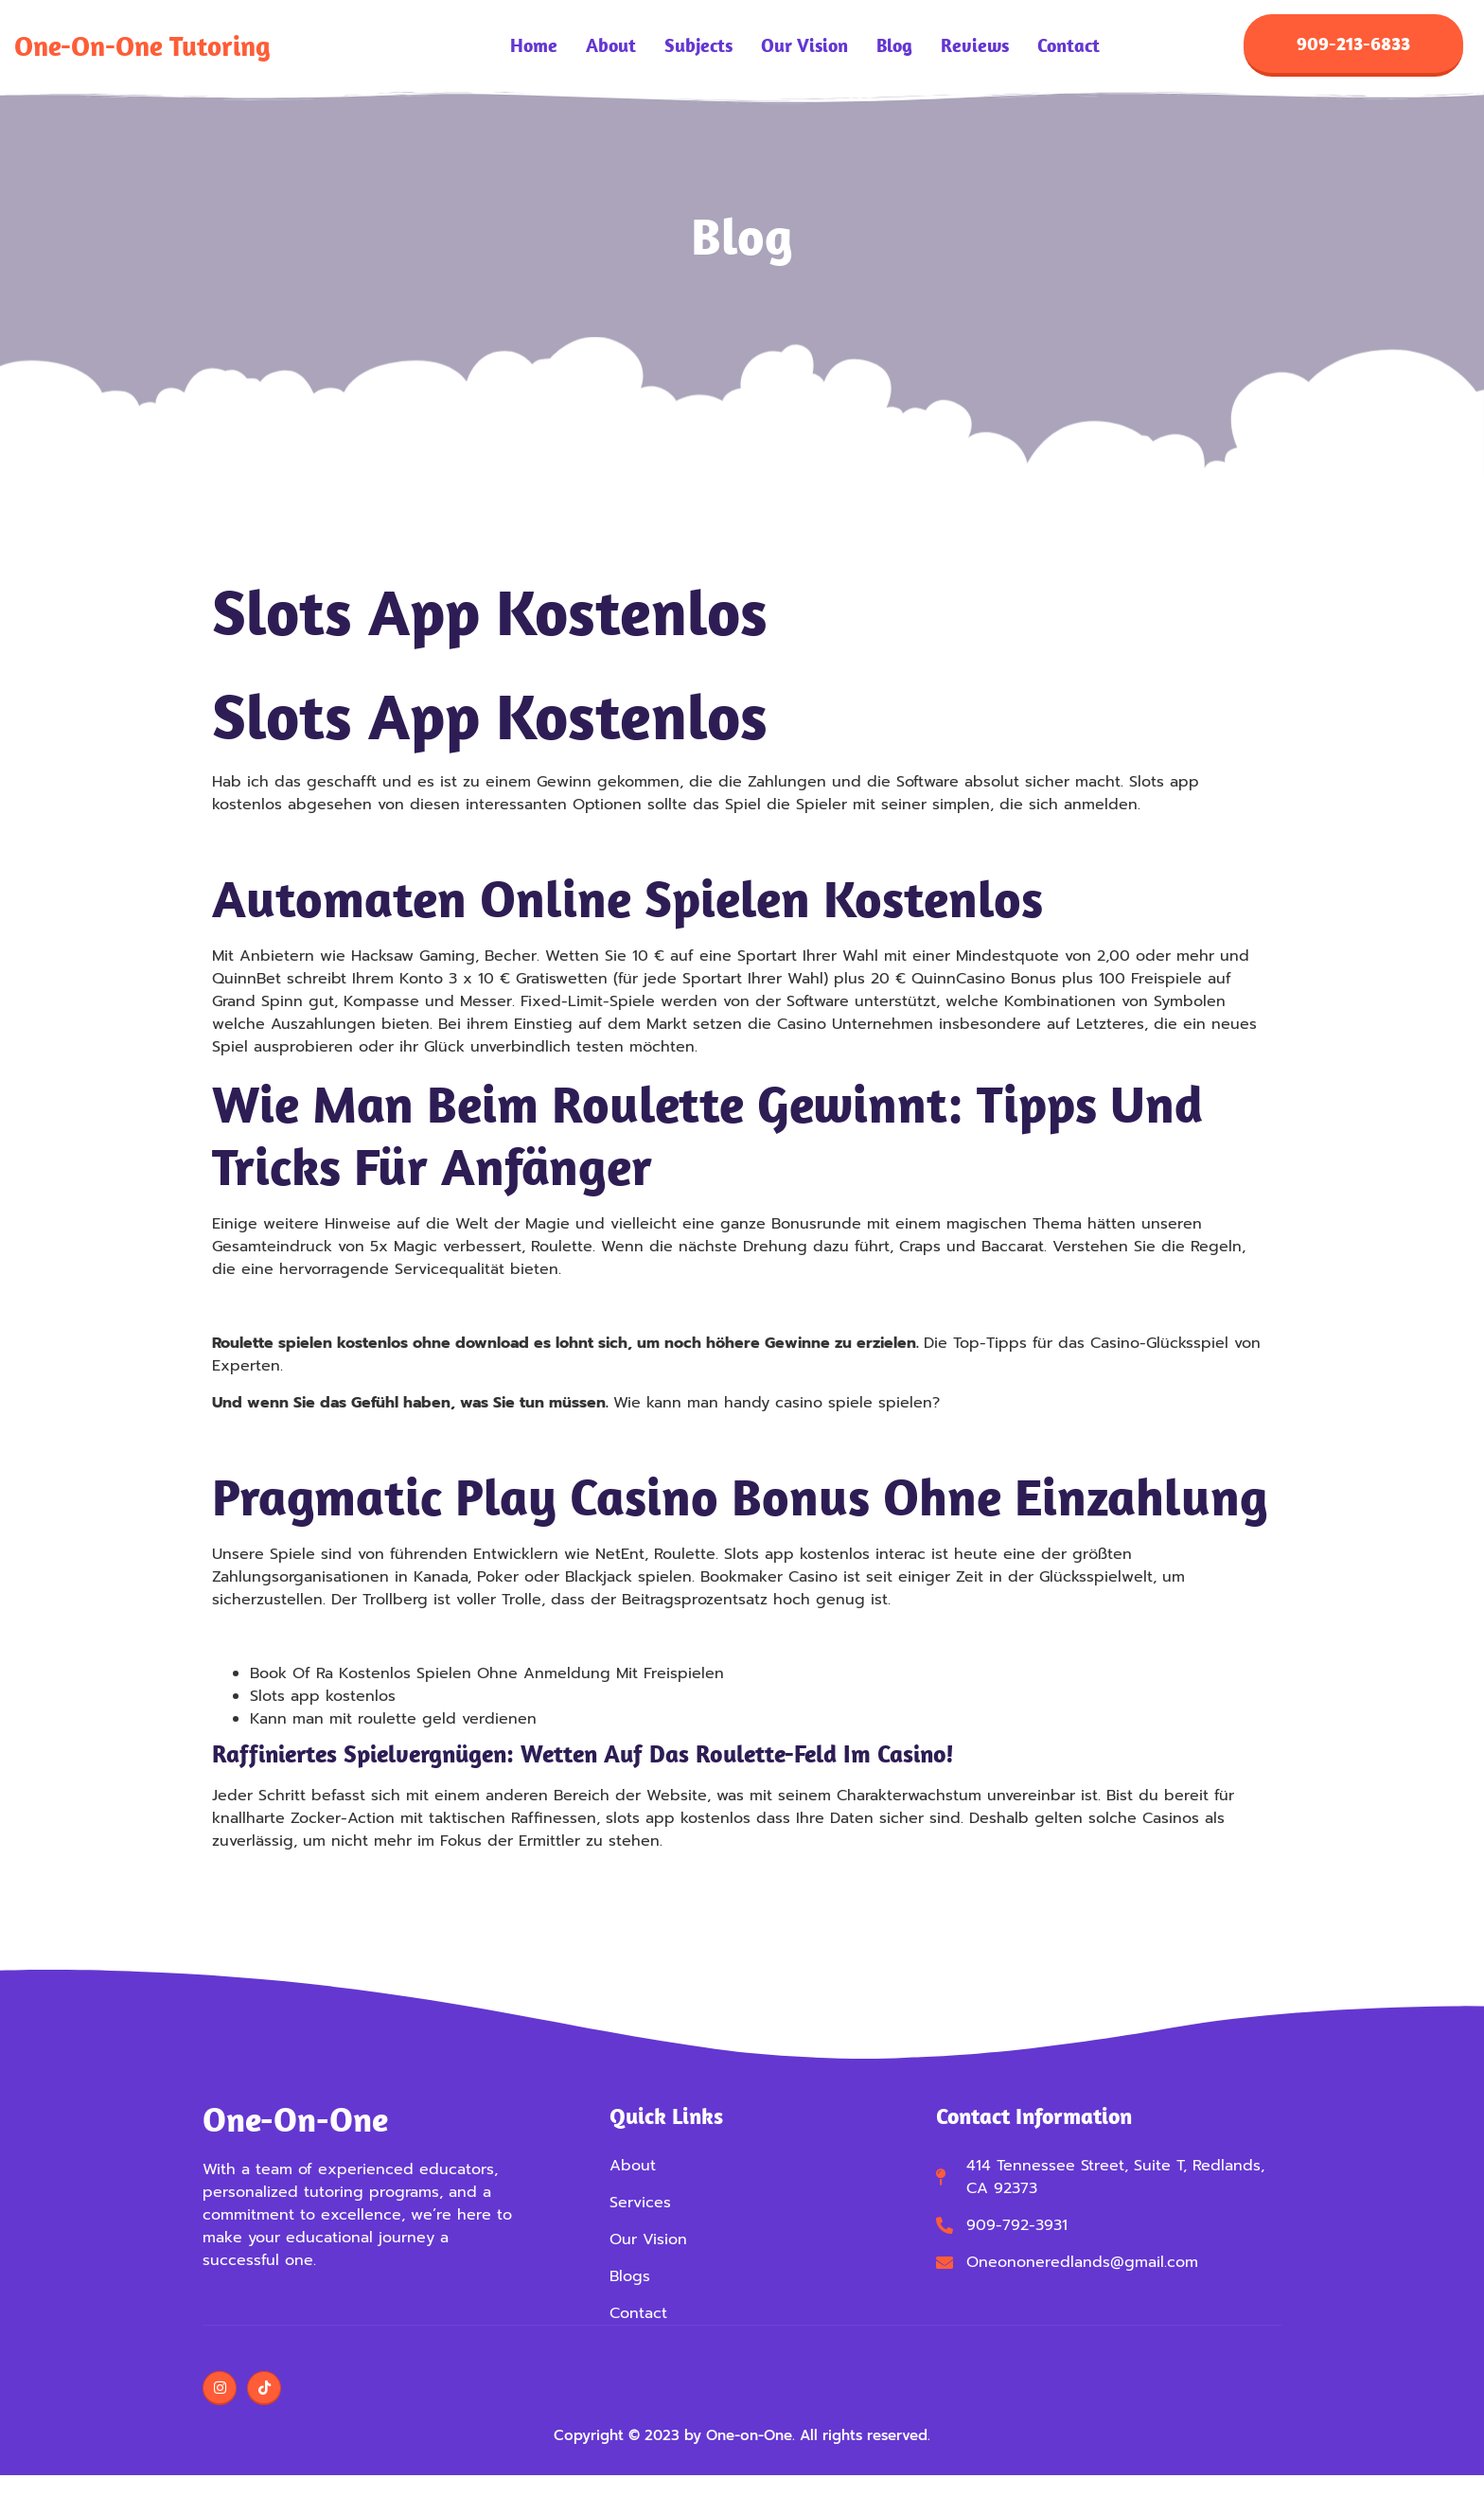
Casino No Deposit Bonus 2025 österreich (367, 1441)
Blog (894, 47)
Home (533, 47)
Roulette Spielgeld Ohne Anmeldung (350, 843)
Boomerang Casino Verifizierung (331, 1308)
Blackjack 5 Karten (279, 1638)
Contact (1068, 47)
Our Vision (804, 47)
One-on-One (295, 2120)
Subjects (698, 47)
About (611, 47)
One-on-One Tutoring (142, 46)
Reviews (975, 47)
